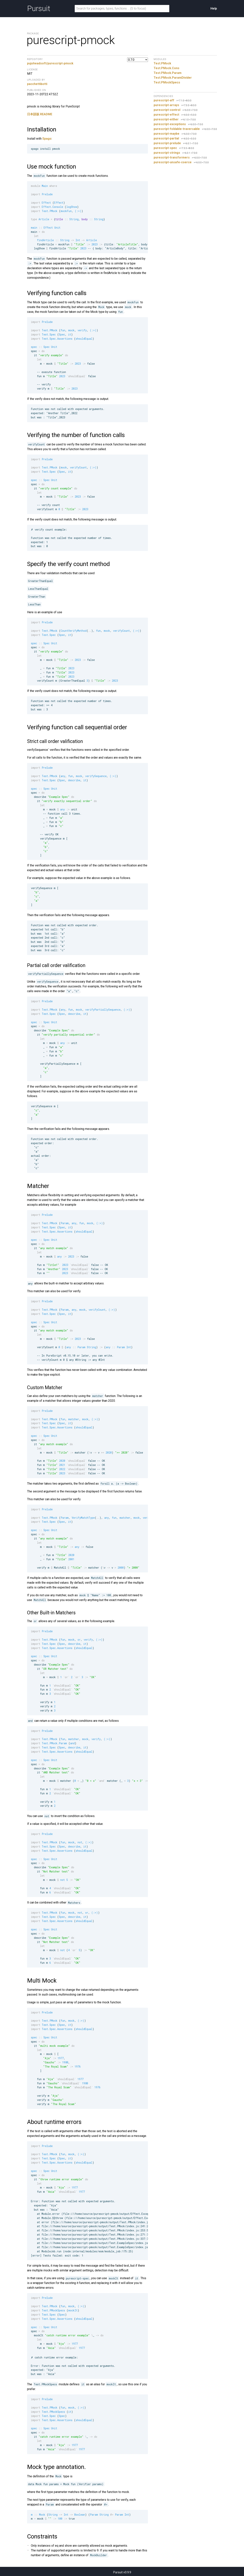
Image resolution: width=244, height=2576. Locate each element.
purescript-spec (165, 148)
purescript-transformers (172, 157)
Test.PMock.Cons (166, 68)
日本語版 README (39, 114)
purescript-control (167, 110)
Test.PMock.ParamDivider (173, 77)
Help (213, 8)
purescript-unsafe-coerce (173, 162)
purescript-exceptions (170, 124)
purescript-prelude (167, 143)
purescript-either (166, 119)
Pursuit (38, 8)
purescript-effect (166, 114)
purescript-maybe (166, 133)
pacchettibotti (37, 84)
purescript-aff (164, 100)
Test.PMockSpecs (167, 82)
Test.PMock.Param (167, 73)
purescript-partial (166, 138)
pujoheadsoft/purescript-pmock (50, 63)
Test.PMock (162, 63)
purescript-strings (167, 152)
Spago (46, 138)
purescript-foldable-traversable (177, 129)
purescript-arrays (166, 105)
